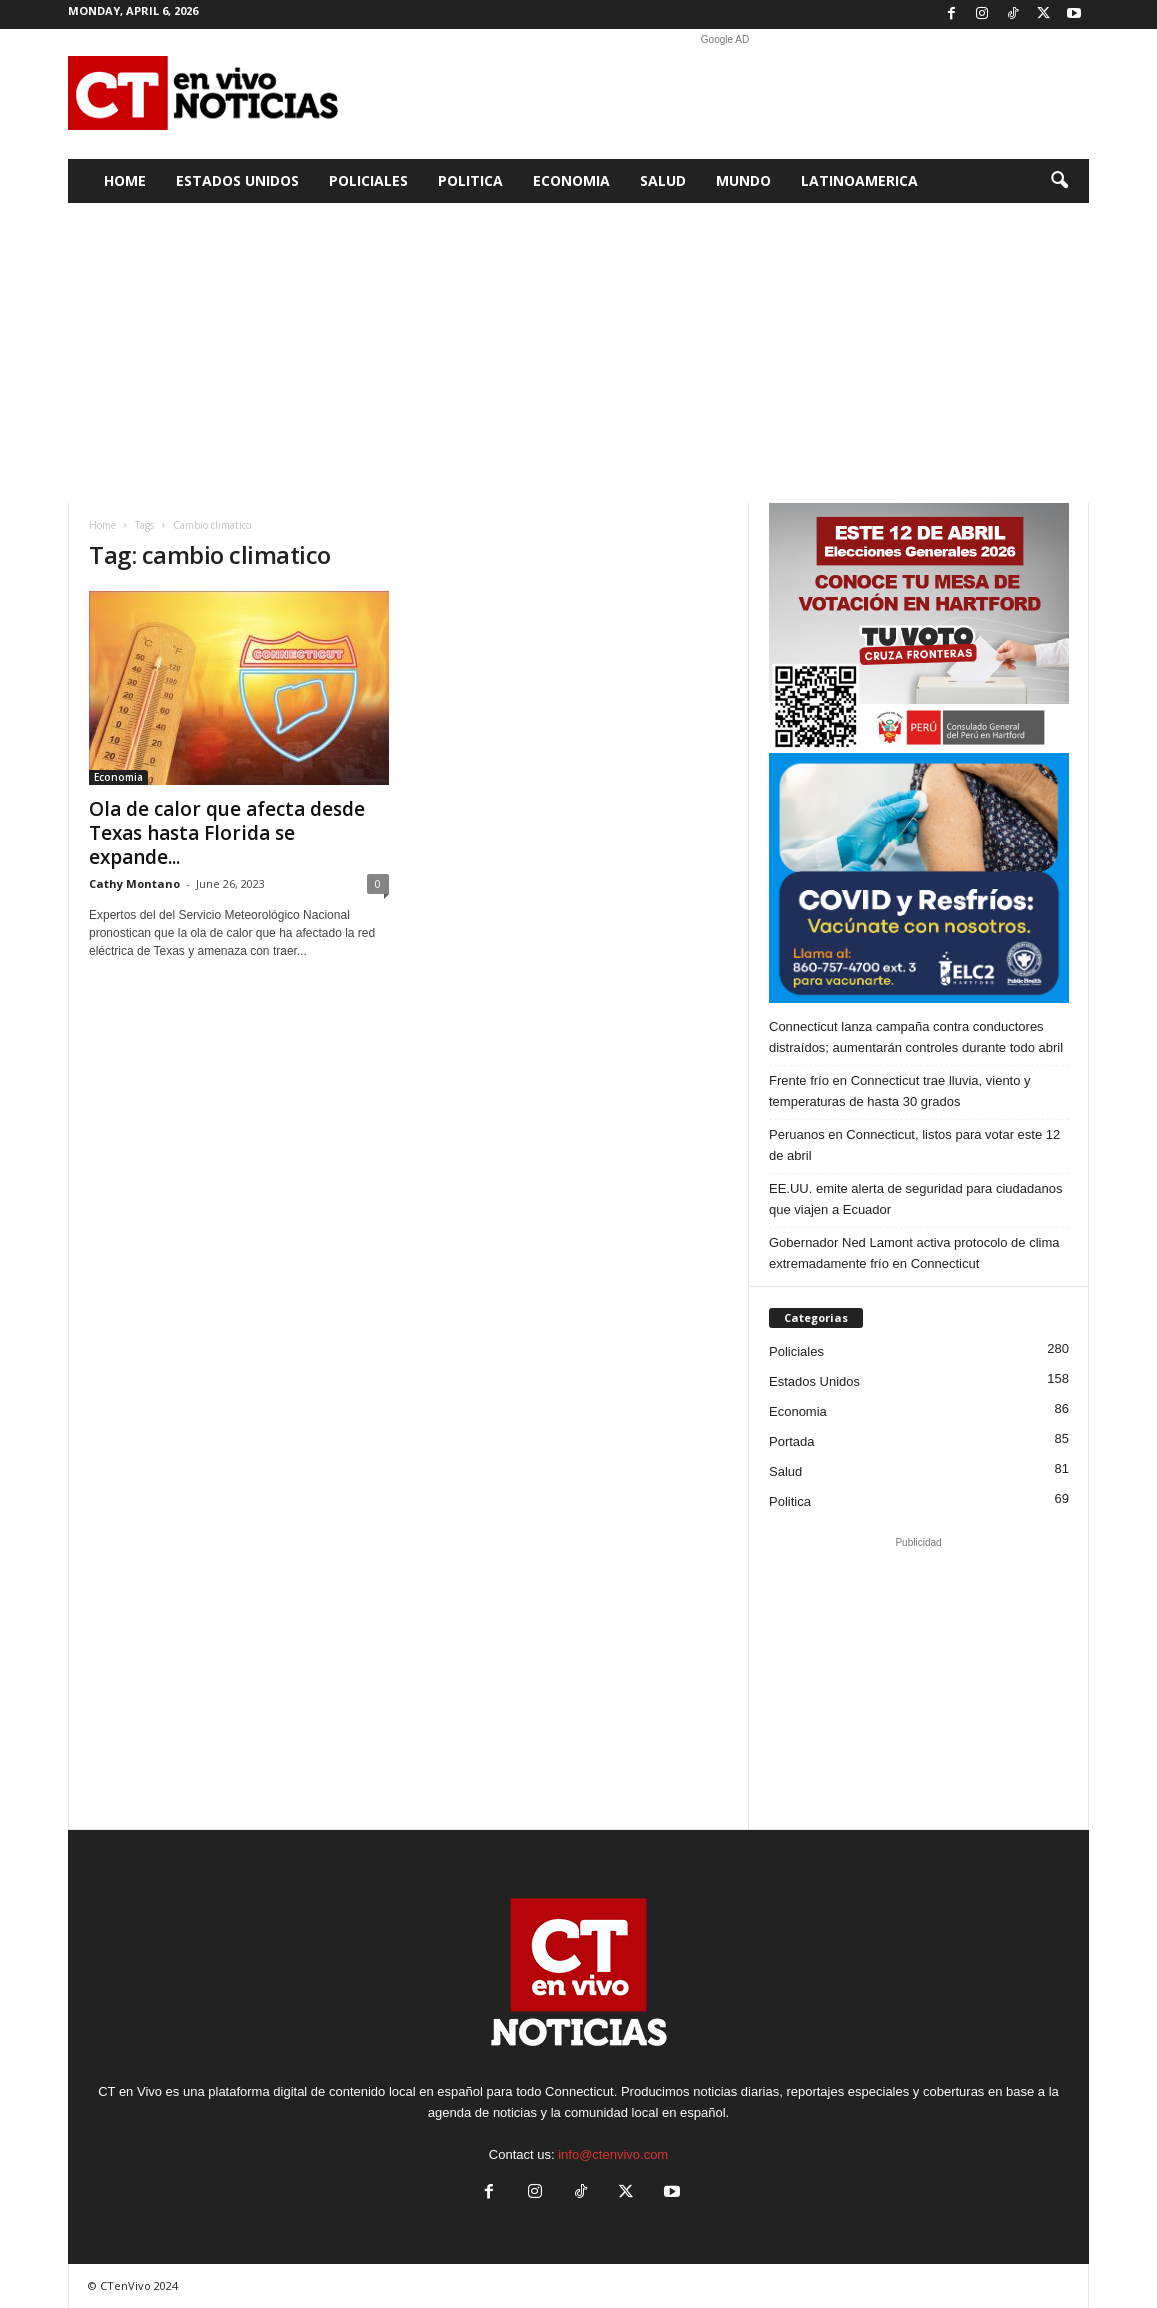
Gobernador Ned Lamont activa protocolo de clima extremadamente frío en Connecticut (914, 1253)
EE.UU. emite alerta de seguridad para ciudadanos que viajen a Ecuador (915, 1199)
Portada (792, 1441)
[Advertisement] (725, 94)
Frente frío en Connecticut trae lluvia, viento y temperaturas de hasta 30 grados (900, 1091)
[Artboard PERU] (919, 628)
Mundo (743, 180)
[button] (1059, 181)
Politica (470, 180)
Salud (663, 180)
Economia (571, 180)
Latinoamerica (859, 180)
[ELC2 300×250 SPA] (919, 878)
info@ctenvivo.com (613, 2154)
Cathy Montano (134, 883)
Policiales (368, 180)
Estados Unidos (237, 180)
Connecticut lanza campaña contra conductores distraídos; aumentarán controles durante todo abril (916, 1037)
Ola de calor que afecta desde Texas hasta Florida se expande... (227, 833)
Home (125, 180)
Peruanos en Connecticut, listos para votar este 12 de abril (914, 1145)
